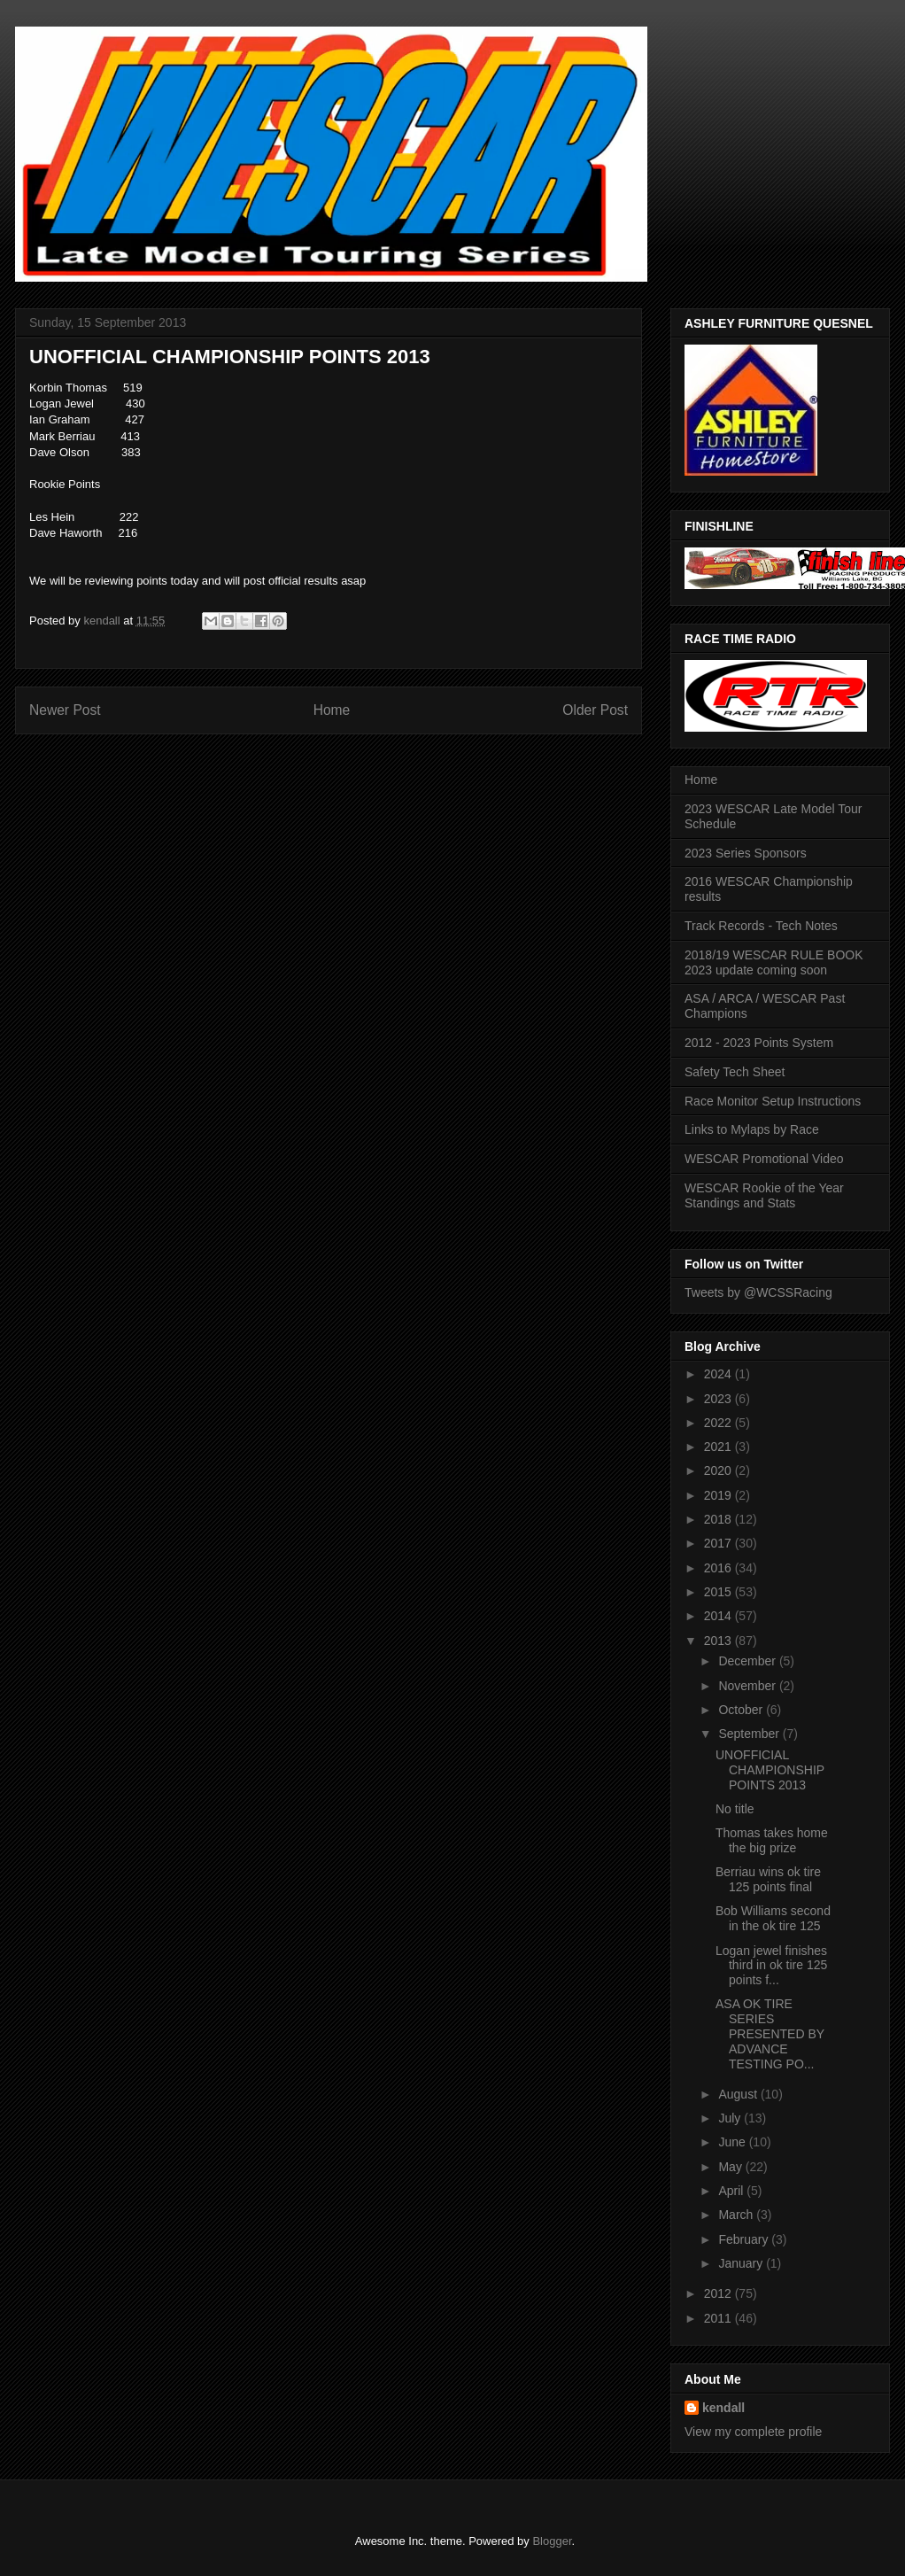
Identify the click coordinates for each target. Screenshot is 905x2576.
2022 (719, 1423)
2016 (719, 1568)
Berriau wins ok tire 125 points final (768, 1879)
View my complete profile (753, 2432)
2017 (719, 1543)
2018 (719, 1519)
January (742, 2263)
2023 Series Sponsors (746, 853)
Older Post (595, 710)
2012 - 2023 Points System (759, 1043)
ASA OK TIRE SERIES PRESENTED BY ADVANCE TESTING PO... (769, 2033)
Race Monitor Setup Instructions (773, 1101)
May (731, 2167)
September (750, 1733)
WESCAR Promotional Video (764, 1159)
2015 (719, 1592)
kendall (723, 2408)
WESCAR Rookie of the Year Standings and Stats (764, 1195)
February (744, 2239)
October (742, 1710)
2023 (719, 1399)
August (739, 2094)
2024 (719, 1374)
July (731, 2118)
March (737, 2214)
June (733, 2142)
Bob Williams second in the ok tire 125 (773, 1918)
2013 (719, 1640)
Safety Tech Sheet (735, 1072)
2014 (719, 1616)
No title (734, 1809)
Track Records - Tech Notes (761, 926)
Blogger (551, 2541)
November (748, 1686)
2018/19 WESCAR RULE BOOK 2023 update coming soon (774, 962)
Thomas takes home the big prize (771, 1840)
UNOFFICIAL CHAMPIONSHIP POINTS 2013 (769, 1770)
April (732, 2191)
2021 (719, 1446)
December (748, 1661)
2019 (719, 1495)
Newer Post (65, 710)
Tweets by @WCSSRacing (758, 1292)
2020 (719, 1470)
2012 (719, 2293)
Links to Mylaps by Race (752, 1129)
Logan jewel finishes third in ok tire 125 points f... (771, 1966)
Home (332, 710)
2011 (719, 2318)
